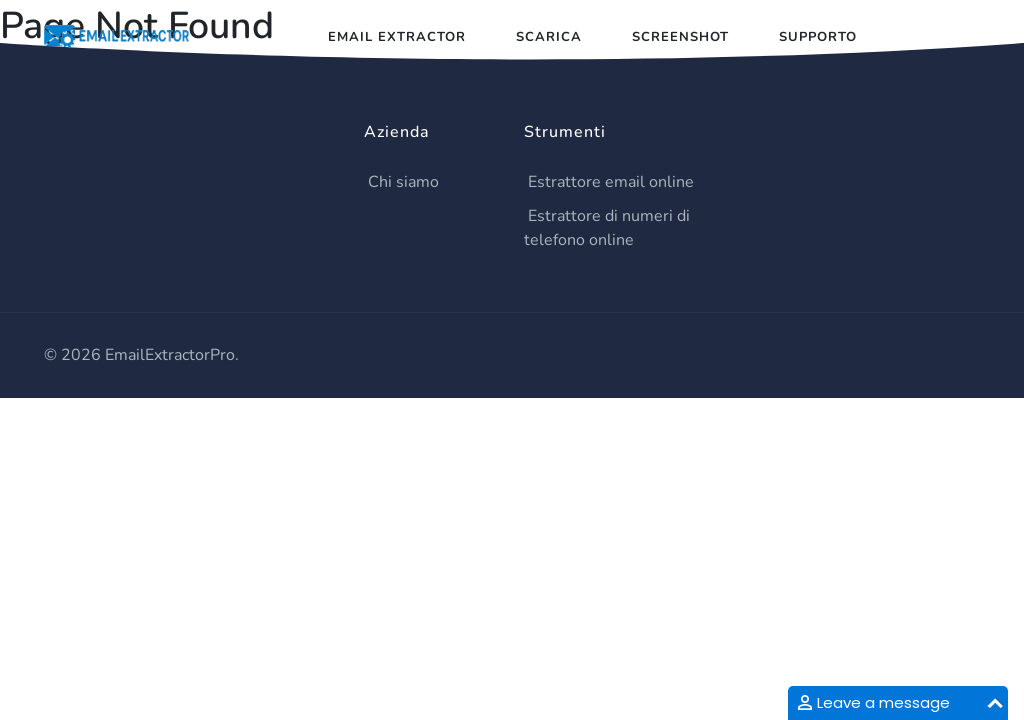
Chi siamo (403, 182)
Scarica (549, 37)
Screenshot (680, 37)
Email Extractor (397, 37)
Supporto (818, 37)
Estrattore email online (611, 182)
